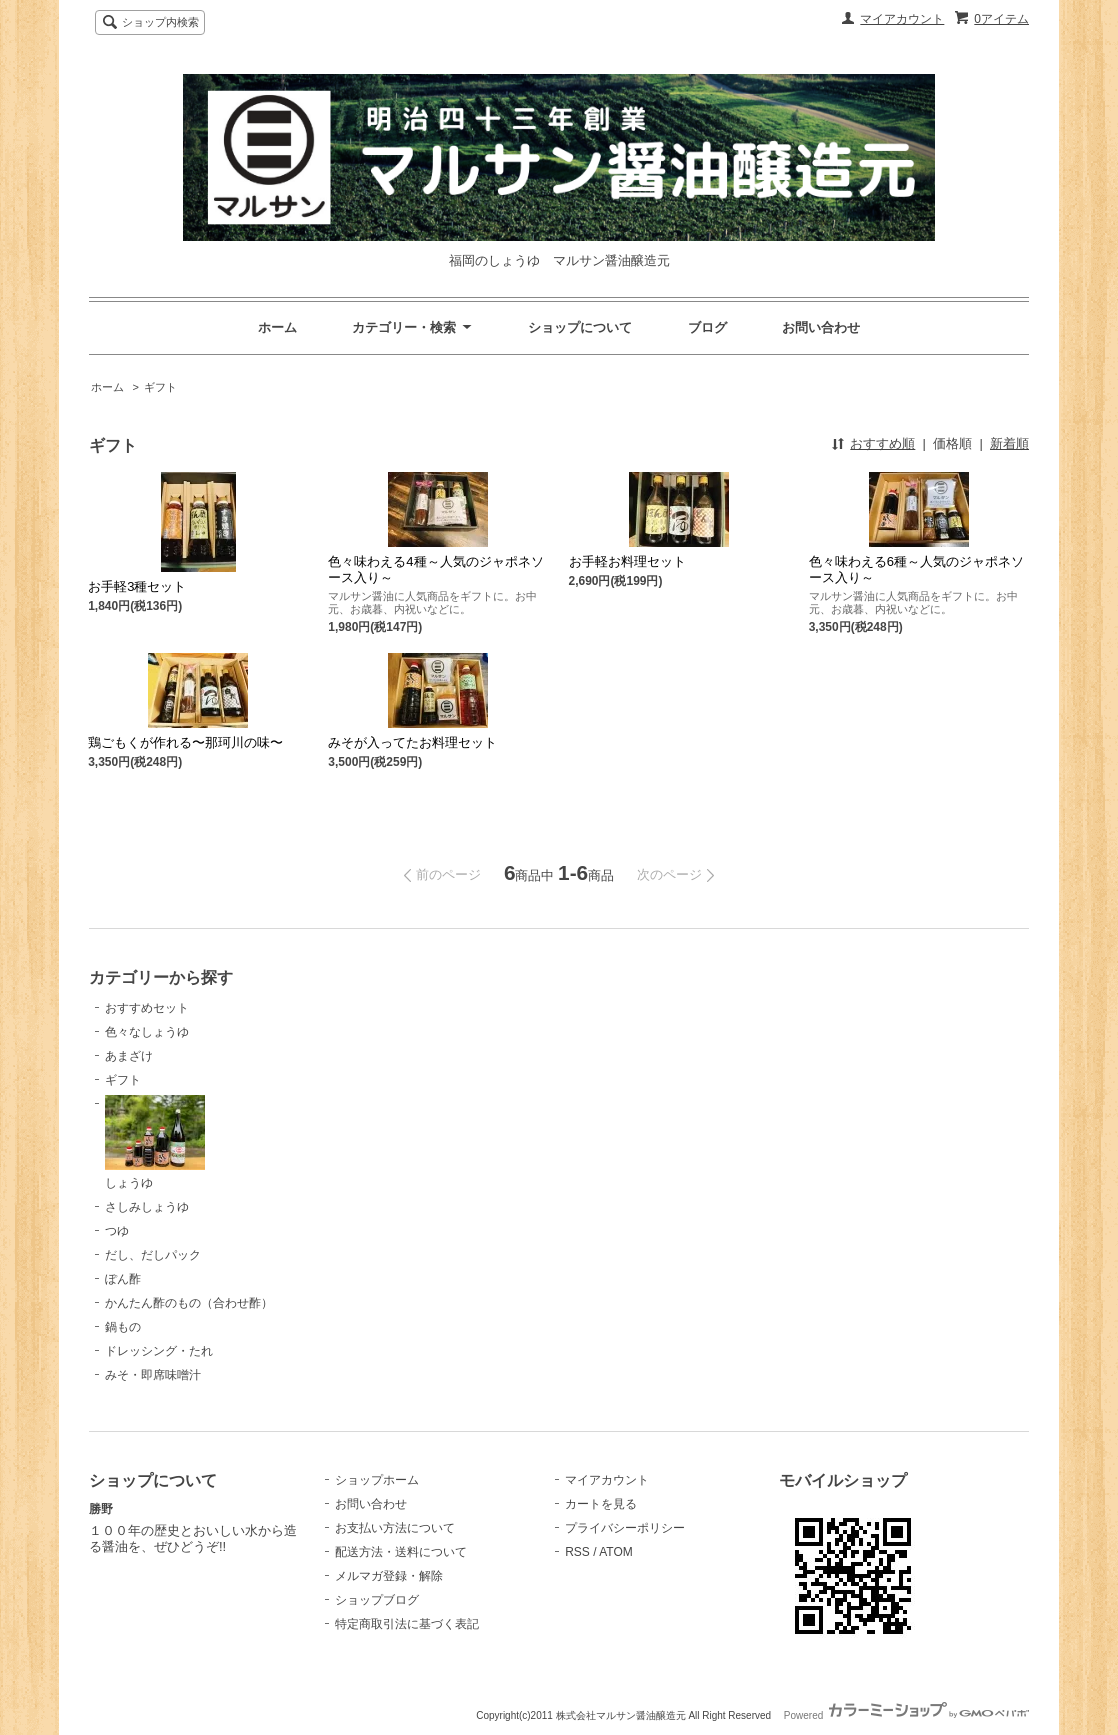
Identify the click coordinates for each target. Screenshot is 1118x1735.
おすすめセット (147, 1008)
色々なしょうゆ (147, 1032)
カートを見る (601, 1504)
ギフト (160, 387)
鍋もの (123, 1327)
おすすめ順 (882, 443)
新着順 (1009, 443)
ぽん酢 (123, 1279)
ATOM (616, 1552)
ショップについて (580, 327)
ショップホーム (377, 1480)
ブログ (707, 327)
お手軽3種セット (137, 586)
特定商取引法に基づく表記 (407, 1624)
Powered (906, 1715)
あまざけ (129, 1056)
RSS (577, 1552)
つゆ (117, 1231)
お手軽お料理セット (627, 561)
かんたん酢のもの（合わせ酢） (189, 1303)
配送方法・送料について (401, 1552)
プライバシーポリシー (625, 1528)
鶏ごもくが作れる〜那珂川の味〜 (185, 742)
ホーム (277, 327)
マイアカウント (902, 19)
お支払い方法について (395, 1528)
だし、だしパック (153, 1255)
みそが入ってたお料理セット (412, 742)
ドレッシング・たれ (159, 1351)
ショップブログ (377, 1600)
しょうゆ (155, 1142)
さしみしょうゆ (147, 1207)
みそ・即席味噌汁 (153, 1375)
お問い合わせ (821, 327)
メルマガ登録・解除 (389, 1576)
